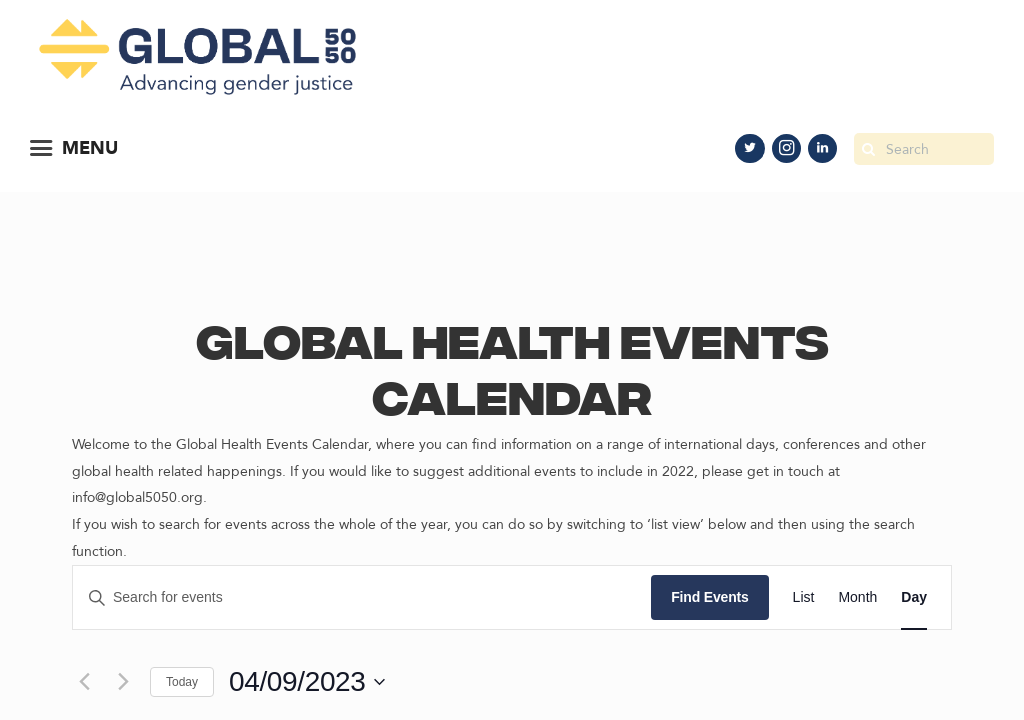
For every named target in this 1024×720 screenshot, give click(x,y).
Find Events (709, 597)
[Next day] (123, 682)
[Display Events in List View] (804, 597)
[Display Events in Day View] (914, 597)
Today (182, 682)
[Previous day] (84, 682)
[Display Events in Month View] (857, 597)
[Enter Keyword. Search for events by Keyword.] (362, 597)
